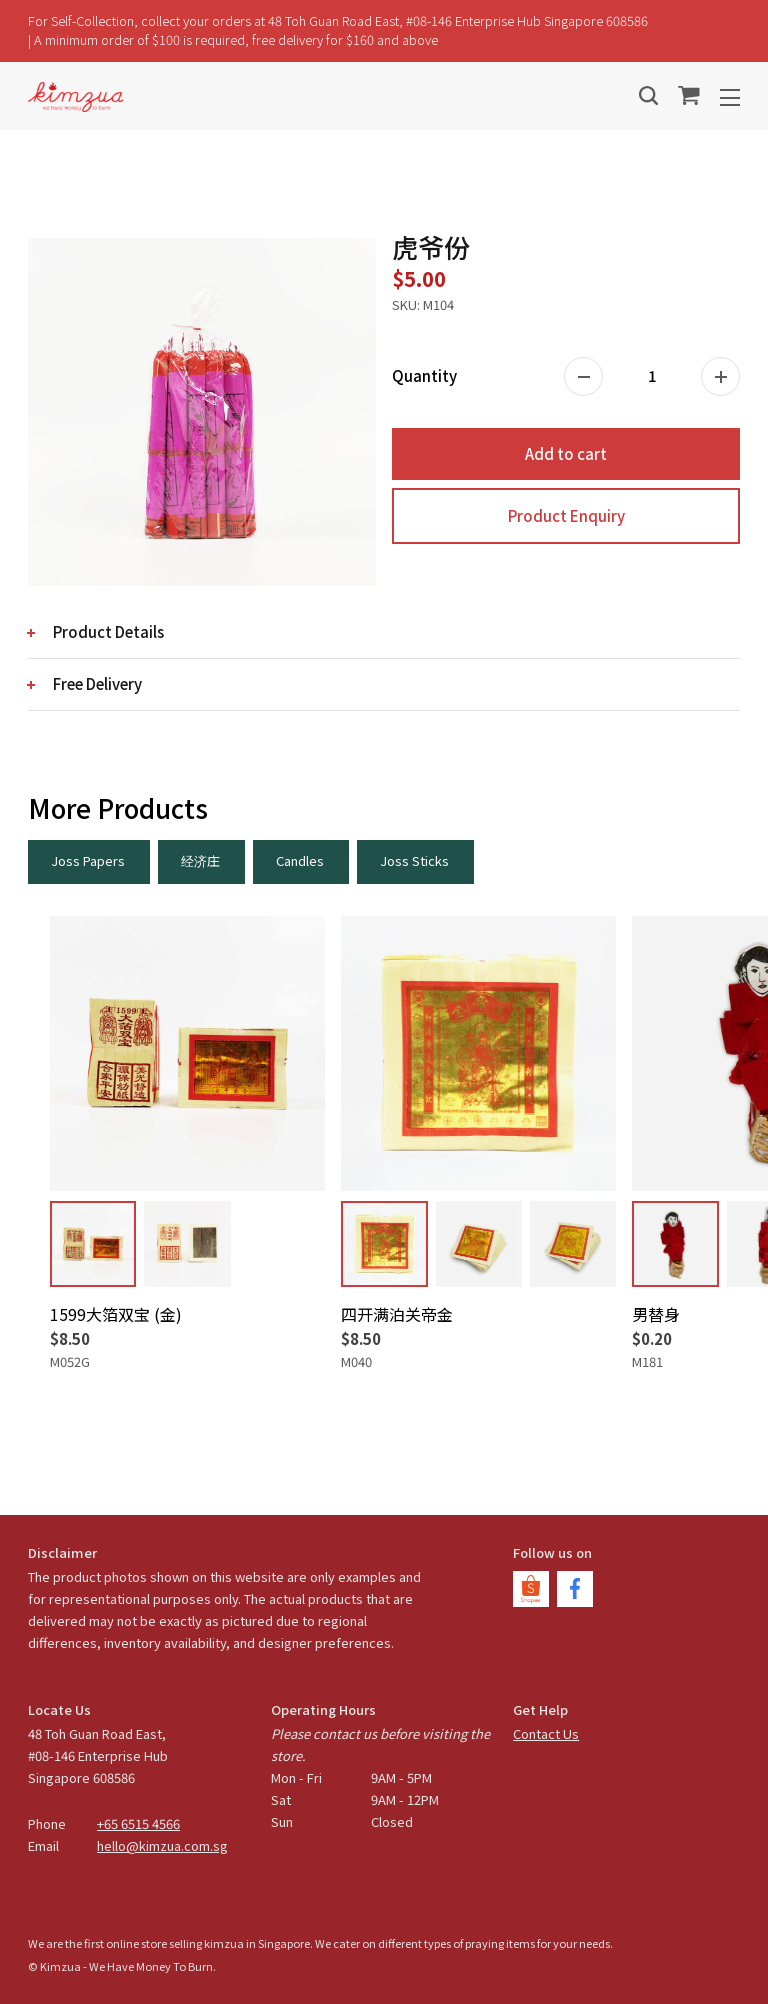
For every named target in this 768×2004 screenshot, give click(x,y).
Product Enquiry (566, 515)
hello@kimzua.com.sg (162, 1845)
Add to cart (566, 453)
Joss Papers (88, 860)
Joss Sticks (414, 860)
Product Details (108, 631)
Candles (300, 860)
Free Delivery (97, 683)
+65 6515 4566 (138, 1823)
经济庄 (200, 860)
